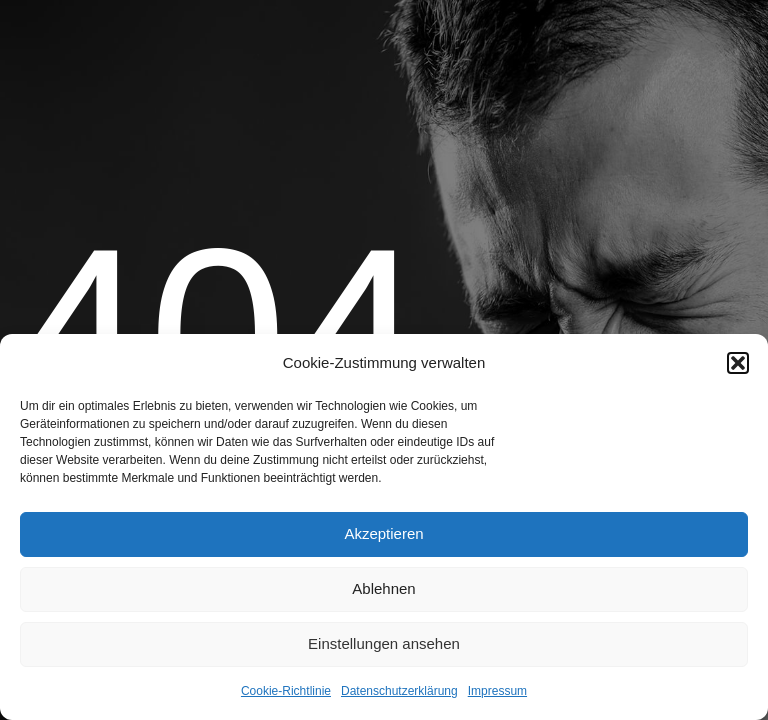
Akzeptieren (383, 533)
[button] (738, 363)
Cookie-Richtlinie (286, 691)
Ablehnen (383, 588)
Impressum (497, 691)
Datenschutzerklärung (399, 691)
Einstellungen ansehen (384, 643)
